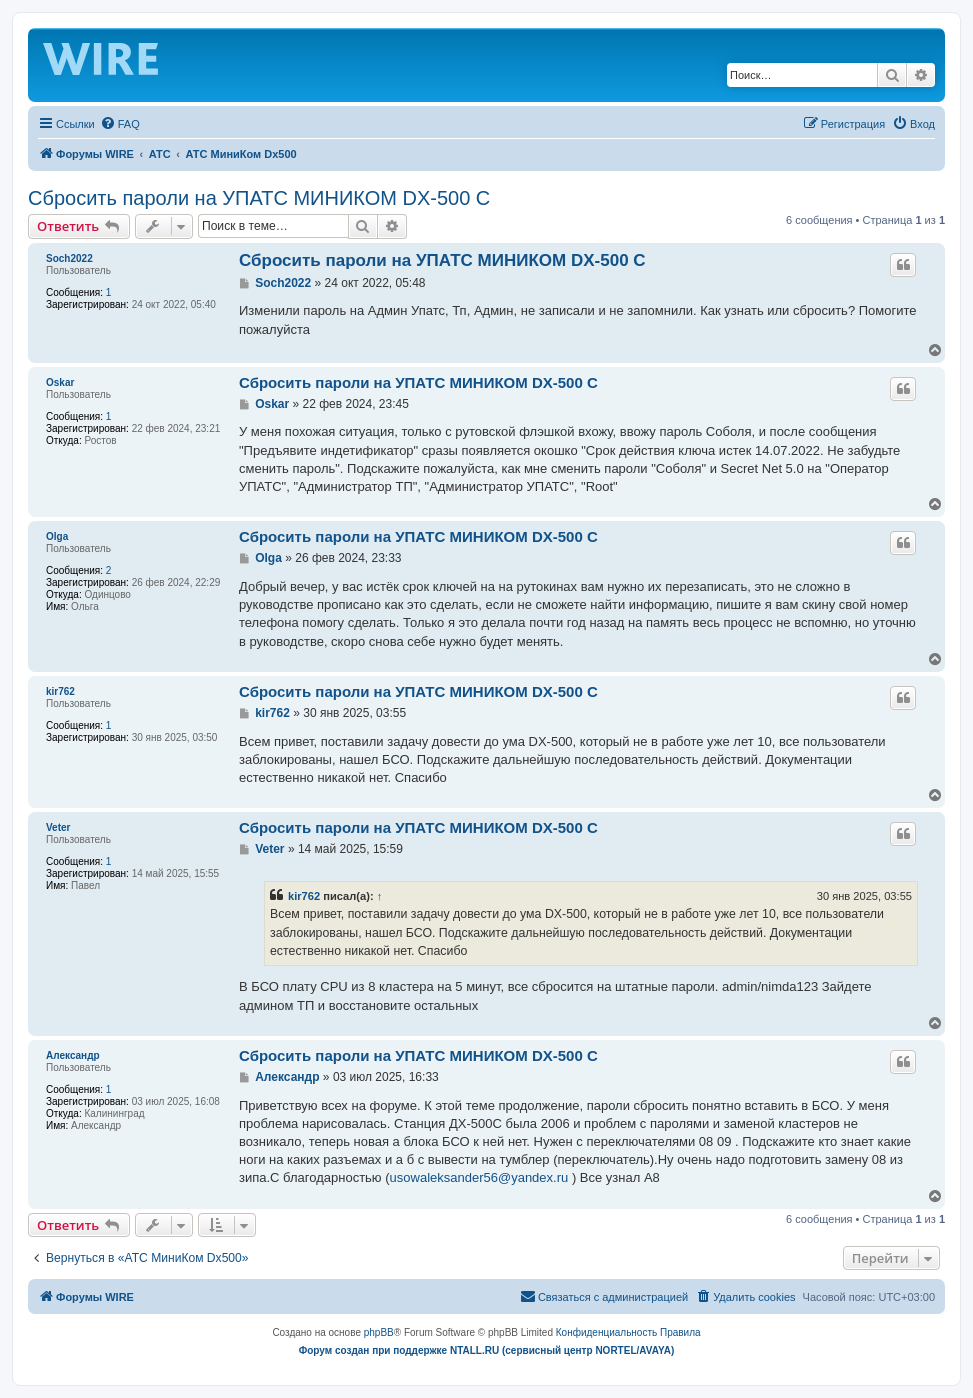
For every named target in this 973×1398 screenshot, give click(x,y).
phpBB (379, 1332)
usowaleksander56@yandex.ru (479, 1177)
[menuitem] (120, 124)
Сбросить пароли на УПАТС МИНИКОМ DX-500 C (259, 198)
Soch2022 (69, 258)
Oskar (60, 382)
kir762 (60, 691)
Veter (58, 827)
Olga (57, 536)
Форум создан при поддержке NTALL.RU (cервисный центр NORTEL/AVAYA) (487, 1350)
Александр (73, 1055)
